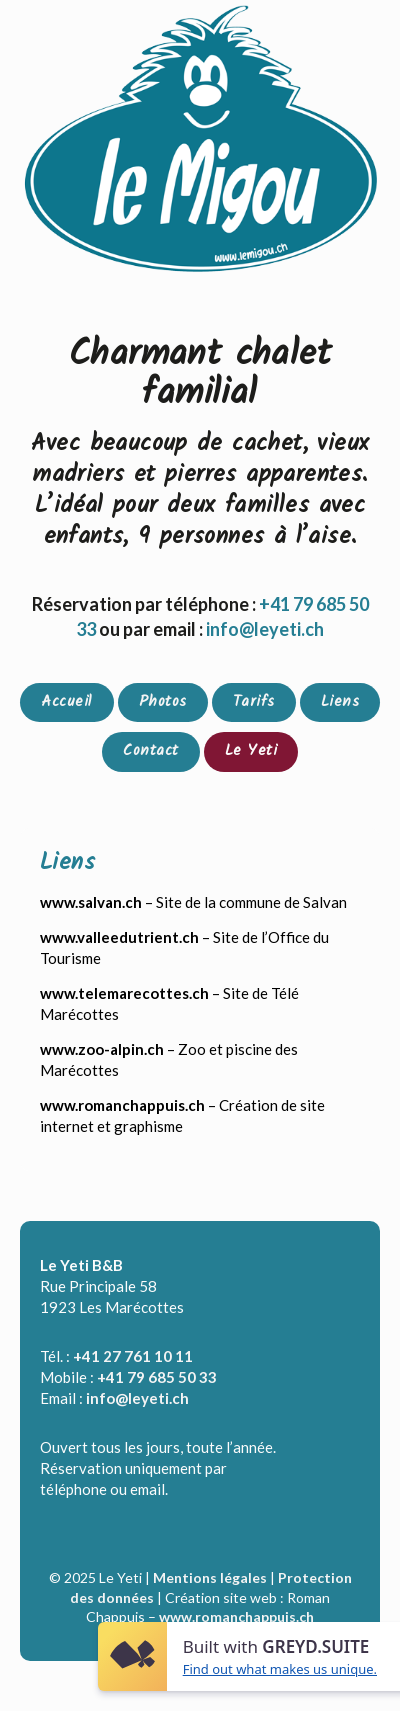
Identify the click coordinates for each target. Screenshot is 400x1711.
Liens (340, 702)
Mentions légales (210, 1577)
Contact (151, 751)
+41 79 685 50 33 (157, 1377)
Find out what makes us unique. (280, 1669)
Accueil (67, 702)
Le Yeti (251, 751)
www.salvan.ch (91, 902)
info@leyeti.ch (137, 1398)
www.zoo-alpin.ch (102, 1049)
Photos (163, 702)
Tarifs (254, 702)
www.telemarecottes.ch (124, 993)
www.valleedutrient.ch (119, 937)
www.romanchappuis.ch (122, 1105)
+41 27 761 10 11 (133, 1356)
